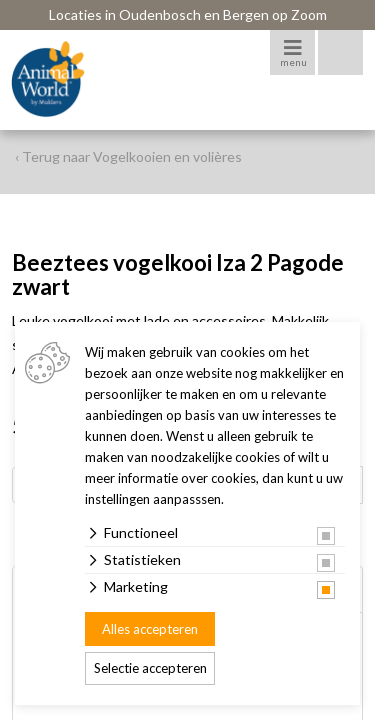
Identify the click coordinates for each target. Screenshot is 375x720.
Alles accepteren (150, 629)
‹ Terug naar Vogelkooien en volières (128, 156)
